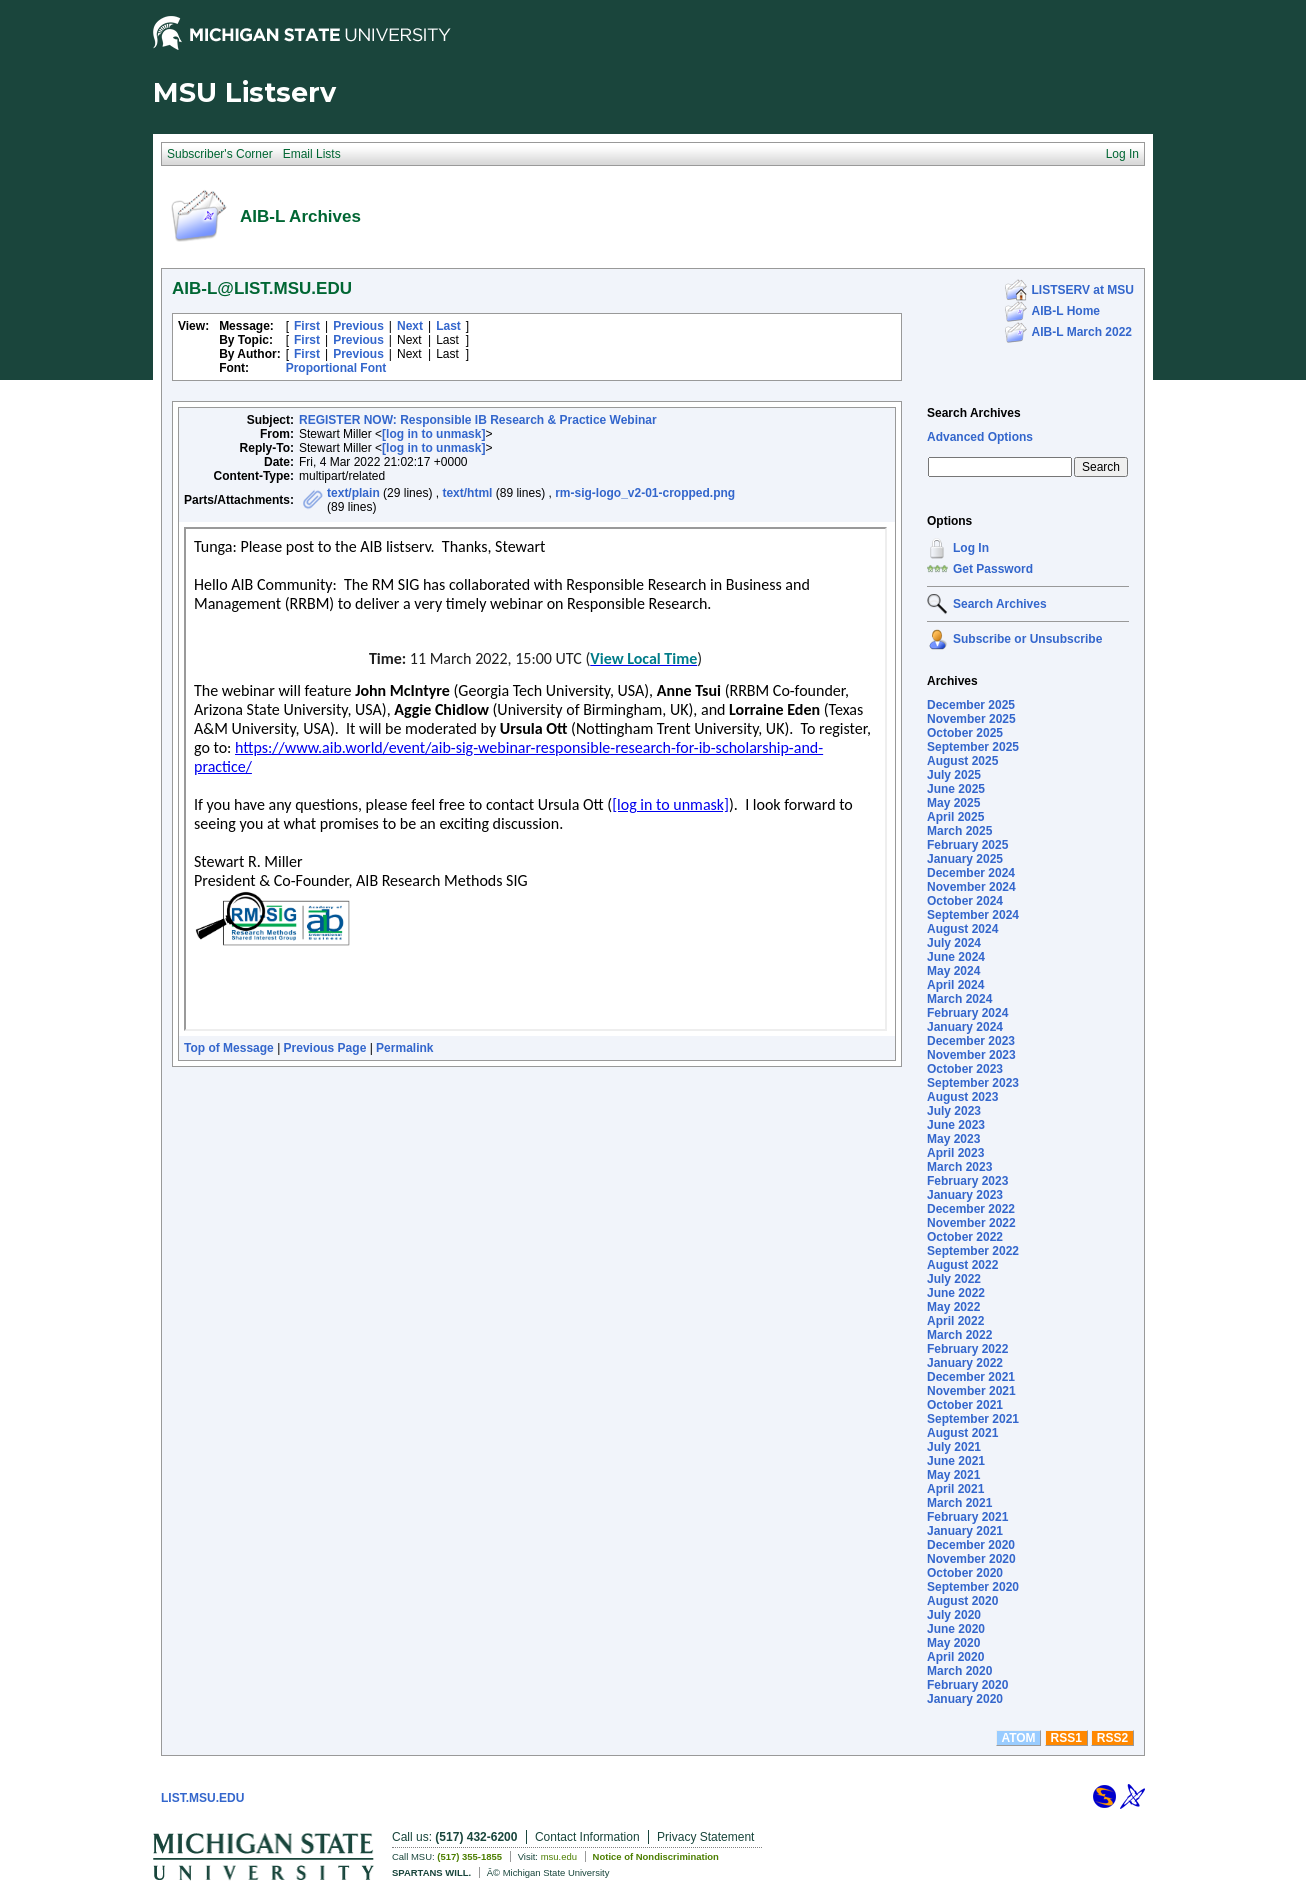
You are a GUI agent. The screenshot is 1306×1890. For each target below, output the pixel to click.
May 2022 (953, 1307)
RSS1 (1066, 1738)
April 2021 (955, 1489)
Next (410, 326)
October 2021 (965, 1405)
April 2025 (955, 817)
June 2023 (956, 1125)
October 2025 (965, 733)
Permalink (404, 1048)
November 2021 (971, 1391)
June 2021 (956, 1461)
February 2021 (967, 1517)
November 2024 (971, 887)
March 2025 (959, 831)
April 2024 (955, 985)
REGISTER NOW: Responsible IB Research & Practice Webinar (478, 420)
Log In (971, 548)
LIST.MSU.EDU (202, 1798)
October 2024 (965, 901)
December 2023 (971, 1041)
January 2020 (965, 1699)
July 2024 (954, 943)
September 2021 (973, 1419)
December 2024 (971, 873)
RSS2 (1112, 1738)
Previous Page (325, 1048)
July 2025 (954, 775)
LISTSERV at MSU (1083, 290)
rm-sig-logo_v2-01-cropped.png (645, 493)
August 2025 (962, 761)
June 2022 (956, 1293)
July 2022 (954, 1279)
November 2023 (971, 1055)
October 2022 (965, 1237)
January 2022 (965, 1363)
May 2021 (953, 1475)
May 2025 (953, 803)
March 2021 (959, 1503)
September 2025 (973, 747)
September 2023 (973, 1083)
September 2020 (973, 1587)
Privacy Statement (705, 1837)
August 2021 (962, 1433)
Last (448, 326)
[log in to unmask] (433, 434)
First (307, 326)
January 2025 (965, 859)
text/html (467, 493)
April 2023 (955, 1153)
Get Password (993, 569)
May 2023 (953, 1139)
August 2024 (962, 929)
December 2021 (971, 1377)
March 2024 (959, 999)
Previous (358, 326)
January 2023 (965, 1195)
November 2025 (971, 719)
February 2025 (967, 845)
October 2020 (965, 1573)
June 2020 (956, 1629)
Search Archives (974, 413)
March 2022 (959, 1335)
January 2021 (965, 1531)
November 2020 (971, 1559)
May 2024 (953, 971)
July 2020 (954, 1615)
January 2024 (965, 1027)
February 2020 (967, 1685)
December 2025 (971, 705)
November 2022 (971, 1223)
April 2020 (955, 1657)
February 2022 (967, 1349)
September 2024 (973, 915)
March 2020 (959, 1671)
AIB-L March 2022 (1082, 332)
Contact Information (587, 1837)
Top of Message (229, 1048)
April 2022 (955, 1321)
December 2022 (971, 1209)
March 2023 (959, 1167)
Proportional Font (336, 368)
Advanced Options (980, 437)
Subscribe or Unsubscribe (1027, 639)
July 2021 (954, 1447)
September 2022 (973, 1251)
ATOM (1018, 1738)
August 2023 (962, 1097)
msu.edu (559, 1856)
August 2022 (962, 1265)
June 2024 (956, 957)
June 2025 (956, 789)
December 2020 (971, 1545)
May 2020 (953, 1643)
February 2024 (967, 1013)
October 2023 (965, 1069)
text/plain (353, 493)
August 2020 (962, 1601)
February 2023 (967, 1181)
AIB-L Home (1066, 311)
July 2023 (954, 1111)
